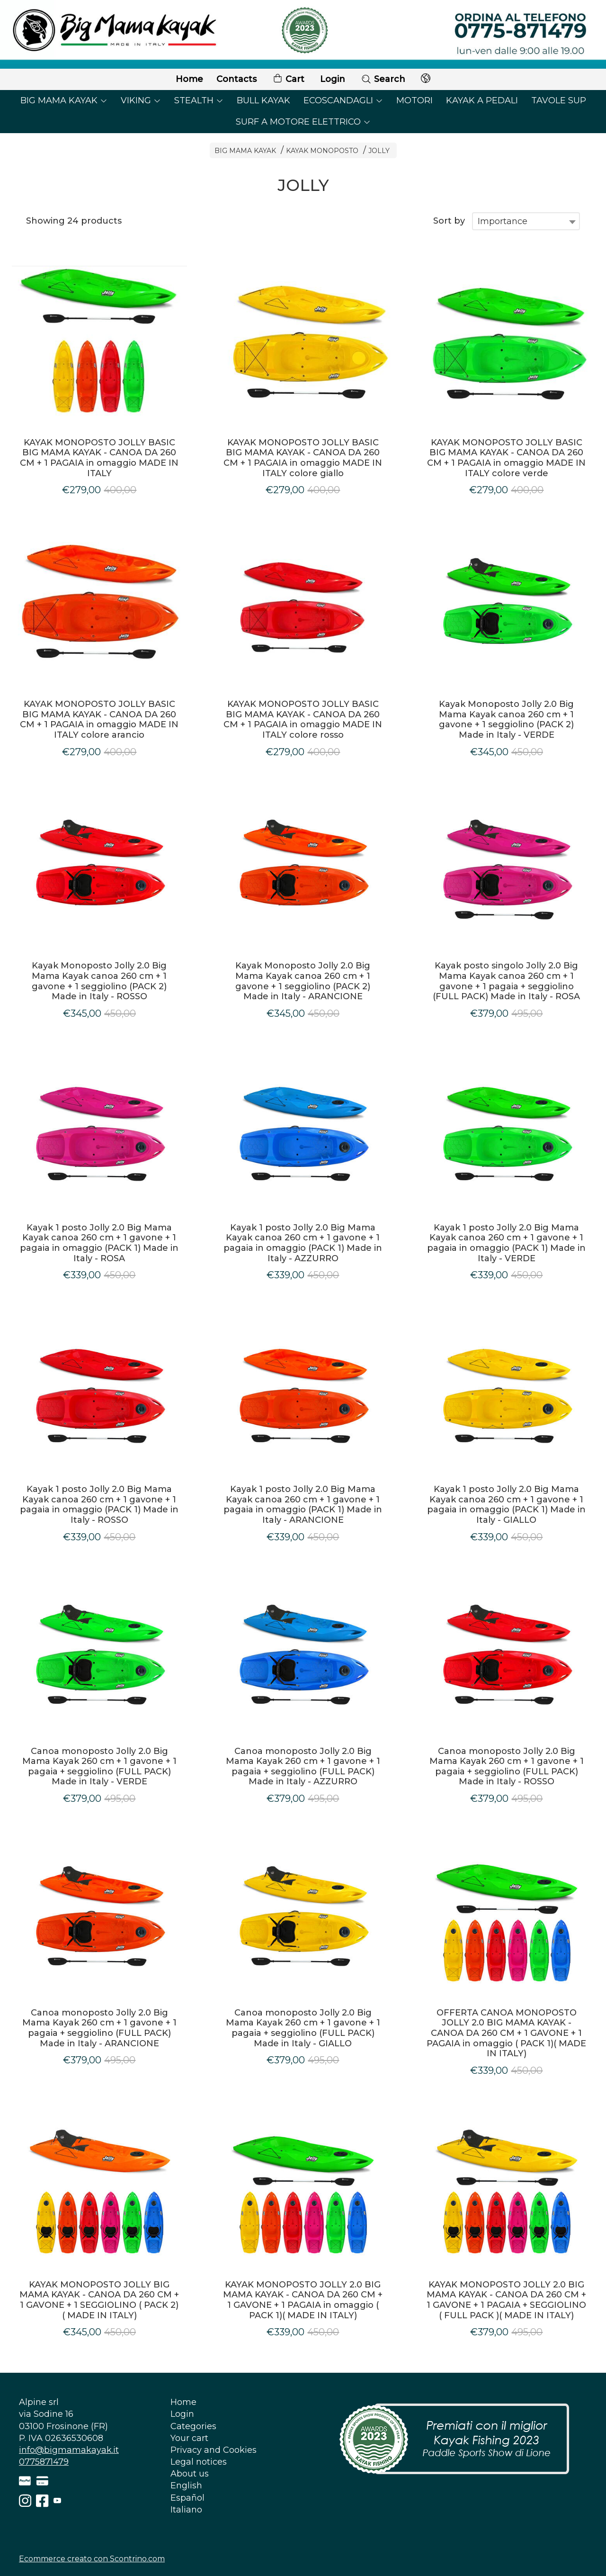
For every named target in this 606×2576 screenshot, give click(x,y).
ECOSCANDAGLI (343, 100)
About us (189, 2473)
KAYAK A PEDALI (482, 100)
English (186, 2485)
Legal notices (198, 2462)
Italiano (186, 2509)
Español (187, 2498)
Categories (193, 2426)
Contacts (236, 79)
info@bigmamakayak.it (69, 2450)
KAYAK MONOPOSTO (322, 150)
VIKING (141, 100)
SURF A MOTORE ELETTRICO (303, 122)
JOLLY (379, 150)
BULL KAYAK (263, 100)
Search (383, 79)
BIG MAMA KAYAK (63, 100)
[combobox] (526, 221)
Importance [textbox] (502, 221)
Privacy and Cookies (213, 2450)
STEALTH (198, 100)
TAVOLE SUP (558, 100)
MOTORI (414, 100)
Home (189, 79)
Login (332, 79)
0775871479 (44, 2462)
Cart (288, 79)
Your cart (189, 2438)
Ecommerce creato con (92, 2558)
